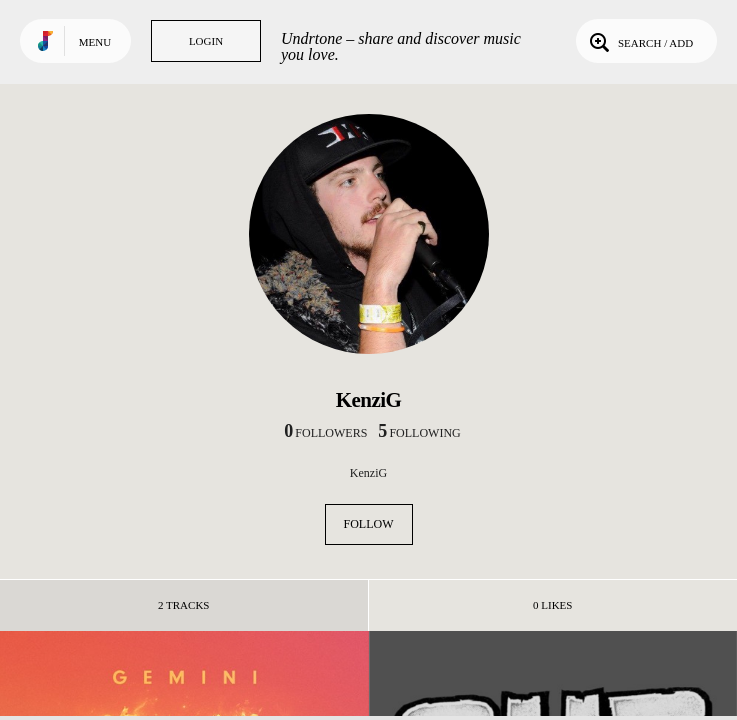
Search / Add (639, 41)
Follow (369, 524)
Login (206, 41)
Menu (95, 42)
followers (325, 433)
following (419, 433)
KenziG (368, 473)
